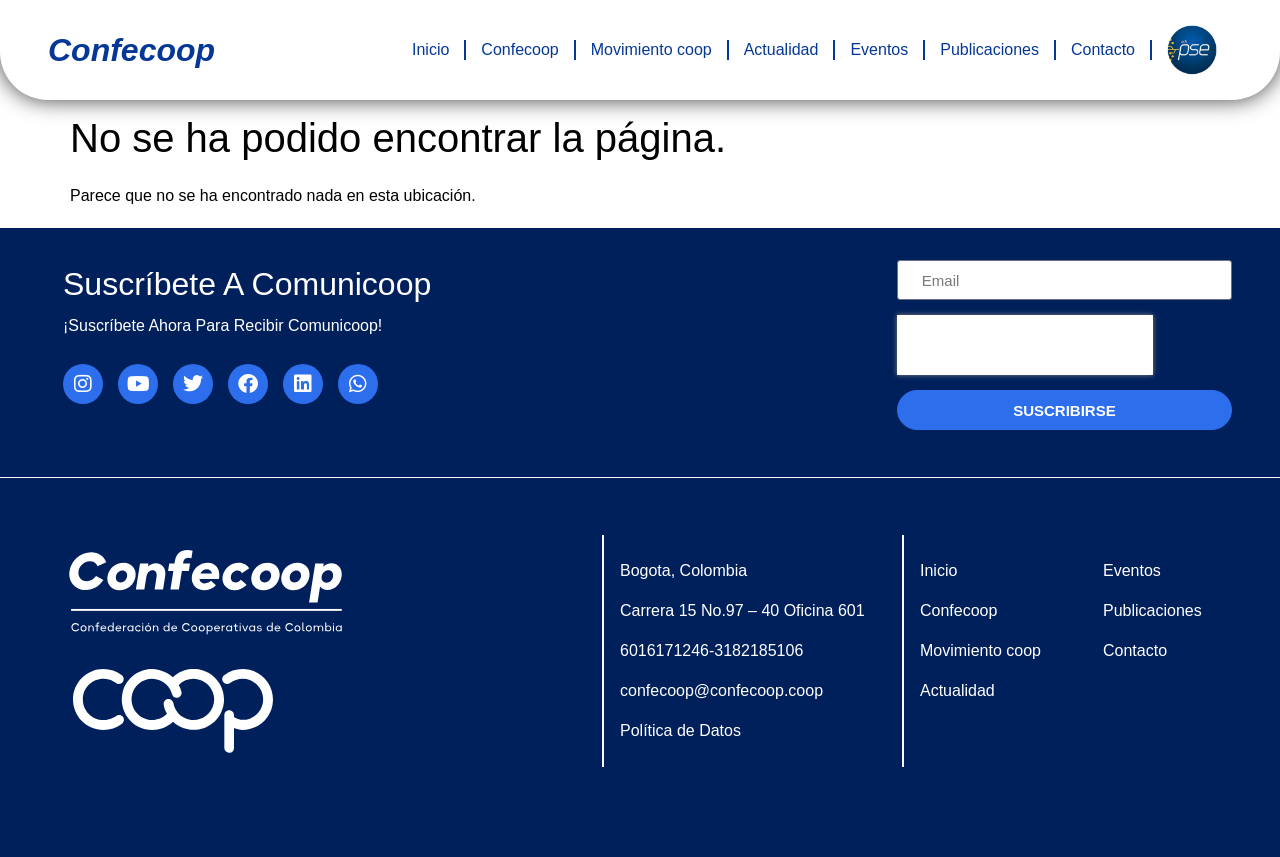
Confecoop (519, 49)
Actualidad (781, 49)
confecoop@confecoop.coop (721, 690)
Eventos (879, 49)
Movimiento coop (651, 49)
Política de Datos (680, 730)
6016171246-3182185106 (711, 650)
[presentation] (1025, 345)
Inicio (430, 49)
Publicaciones (989, 49)
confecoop (131, 50)
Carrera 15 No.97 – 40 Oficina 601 (742, 610)
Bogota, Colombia (683, 570)
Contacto (1103, 49)
